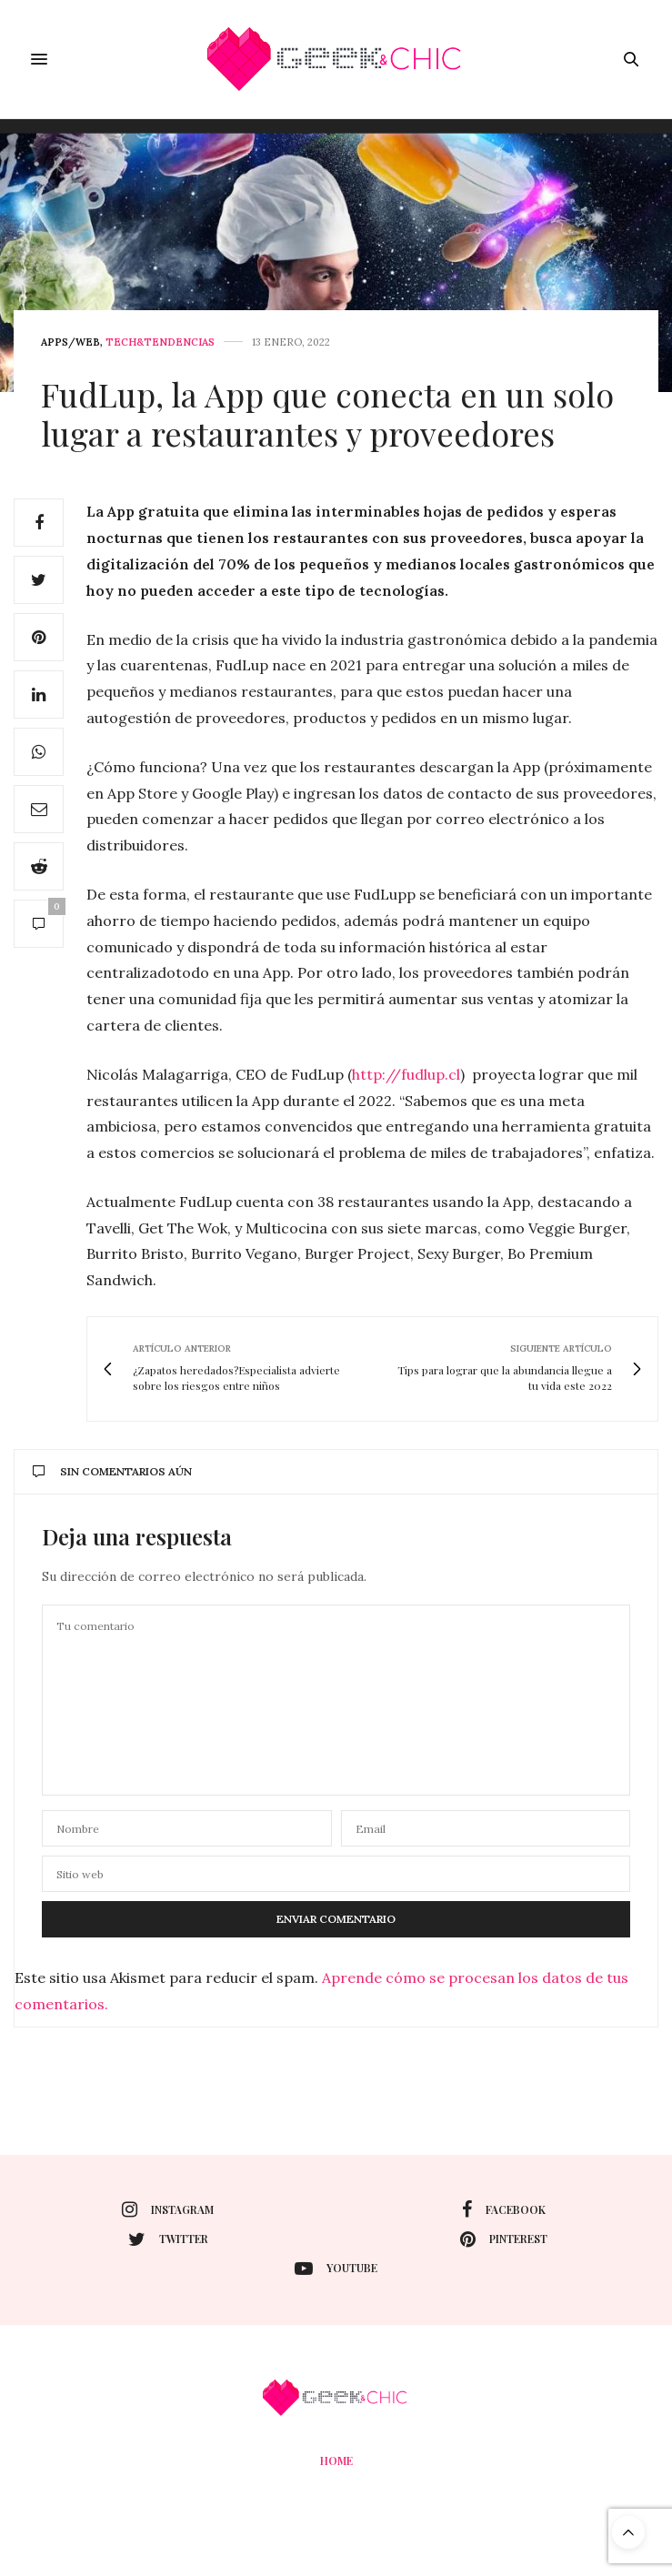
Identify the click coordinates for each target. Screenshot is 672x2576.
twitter (168, 2239)
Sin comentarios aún (112, 1471)
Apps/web (70, 342)
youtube (336, 2268)
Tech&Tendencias (160, 342)
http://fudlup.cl (406, 1074)
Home (336, 2460)
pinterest (503, 2239)
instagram (168, 2209)
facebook (504, 2209)
